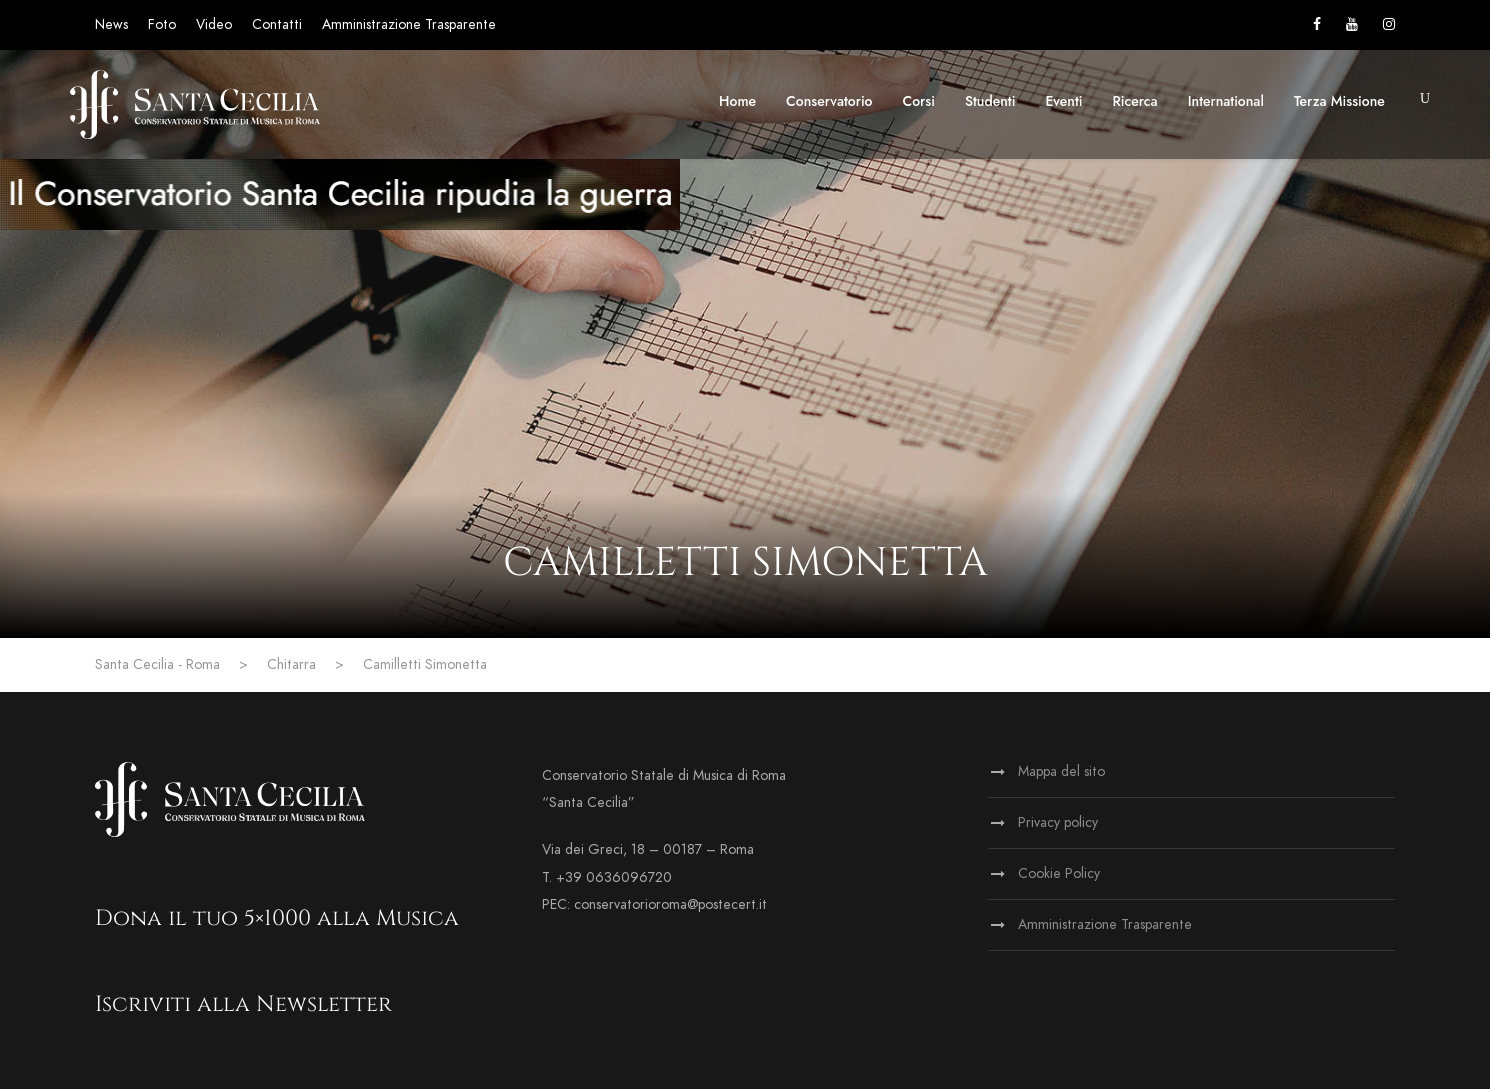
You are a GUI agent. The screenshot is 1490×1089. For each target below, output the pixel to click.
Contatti (277, 24)
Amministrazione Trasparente (409, 24)
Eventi (1063, 101)
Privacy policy (1058, 822)
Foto (162, 24)
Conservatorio (829, 101)
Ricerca (1135, 101)
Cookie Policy (1059, 873)
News (111, 24)
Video (214, 24)
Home (737, 101)
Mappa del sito (1061, 771)
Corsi (919, 101)
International (1226, 101)
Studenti (990, 101)
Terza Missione (1339, 101)
